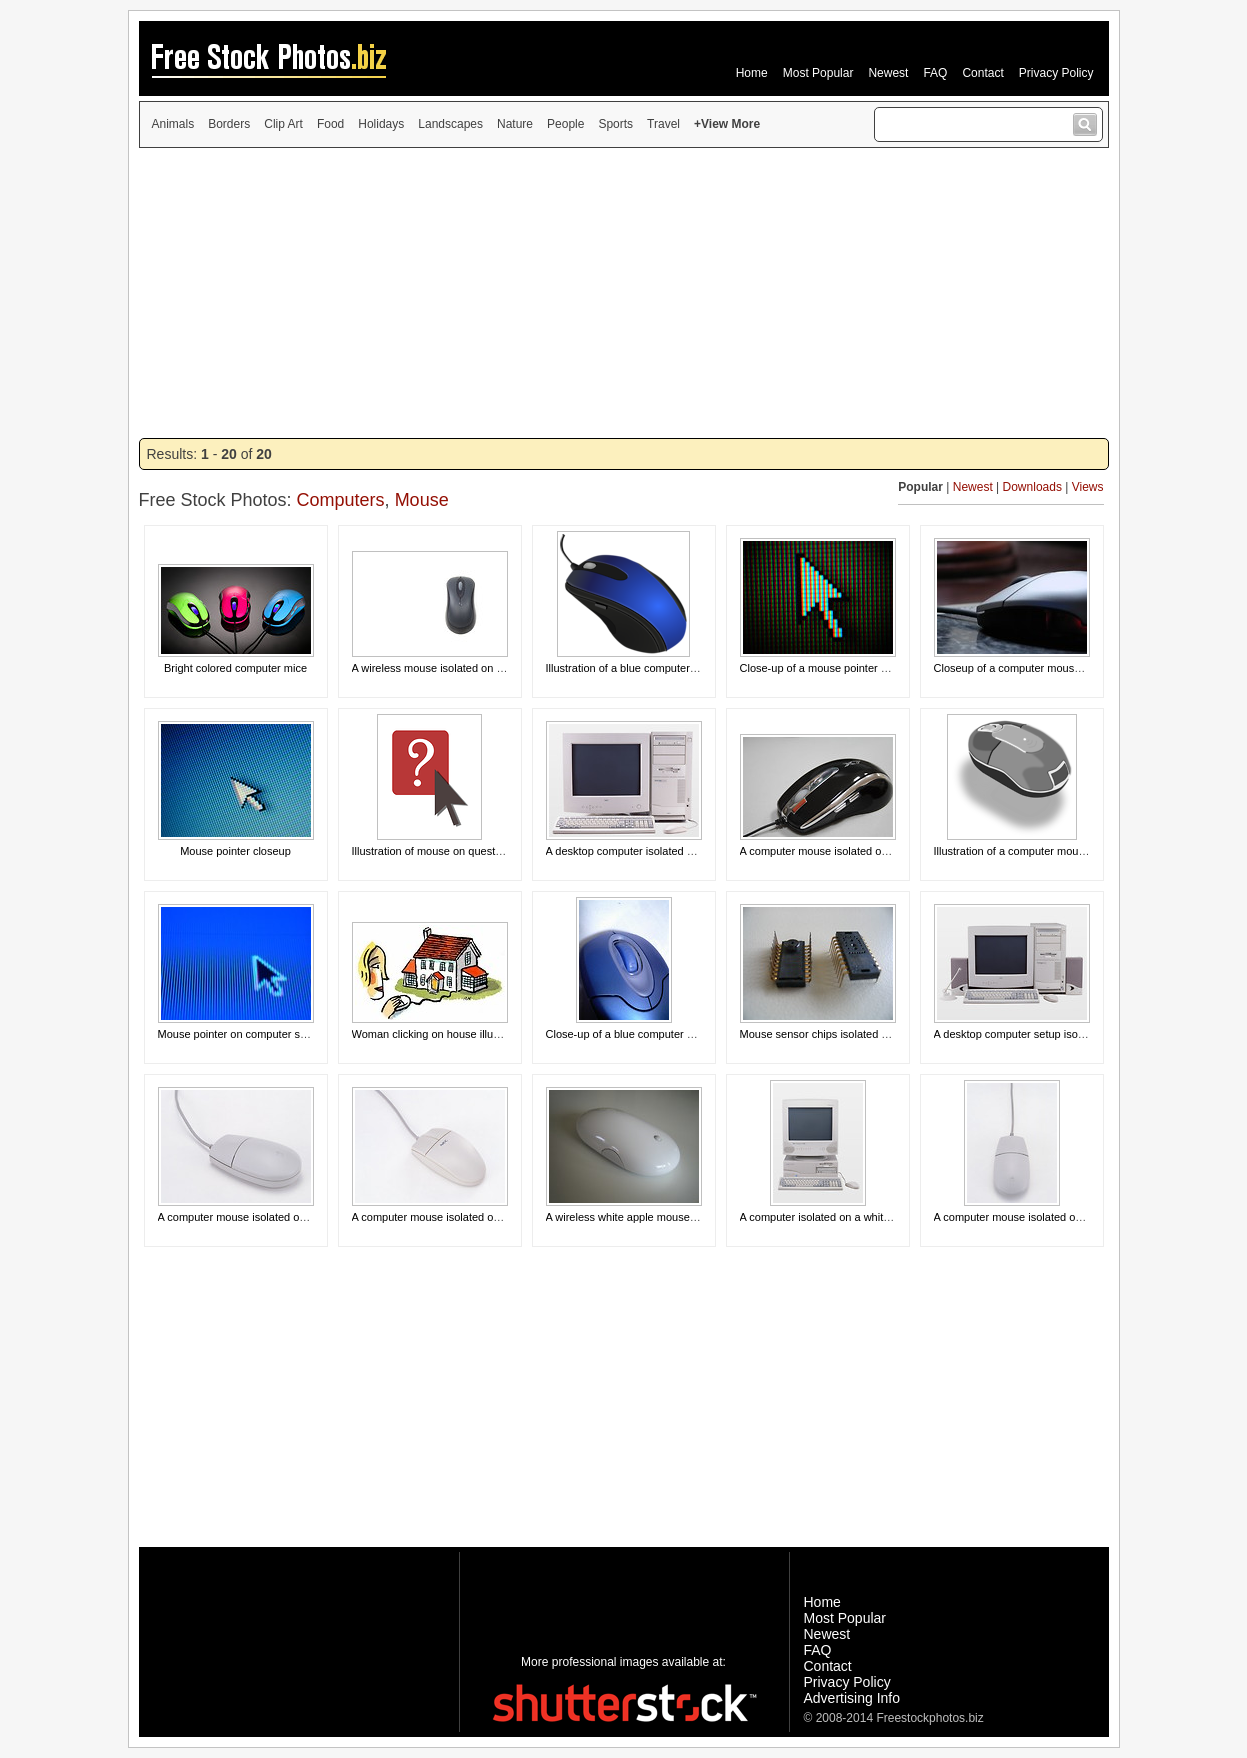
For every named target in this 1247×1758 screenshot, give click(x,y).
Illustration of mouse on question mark (445, 851)
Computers (341, 500)
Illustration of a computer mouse (1012, 851)
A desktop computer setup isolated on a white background (1075, 1034)
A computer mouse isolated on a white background (863, 851)
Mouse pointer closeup (235, 851)
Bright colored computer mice (235, 668)
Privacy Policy (1056, 73)
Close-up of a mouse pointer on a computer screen (864, 668)
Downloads (1032, 487)
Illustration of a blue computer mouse (636, 668)
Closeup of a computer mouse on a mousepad (1047, 668)
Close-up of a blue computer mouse (633, 1034)
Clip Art (283, 124)
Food (330, 124)
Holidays (381, 124)
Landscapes (450, 124)
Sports (615, 124)
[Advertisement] (624, 293)
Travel (663, 124)
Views (1088, 487)
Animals (173, 124)
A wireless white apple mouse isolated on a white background (695, 1217)
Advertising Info (852, 1698)
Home (752, 73)
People (565, 124)
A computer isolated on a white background (845, 1217)
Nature (515, 124)
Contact (982, 73)
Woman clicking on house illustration (441, 1034)
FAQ (935, 73)
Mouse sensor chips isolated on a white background (866, 1034)
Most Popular (818, 73)
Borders (229, 124)
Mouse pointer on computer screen (243, 1034)
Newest (888, 73)
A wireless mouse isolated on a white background (472, 668)
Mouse (422, 500)
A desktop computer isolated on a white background (672, 851)
